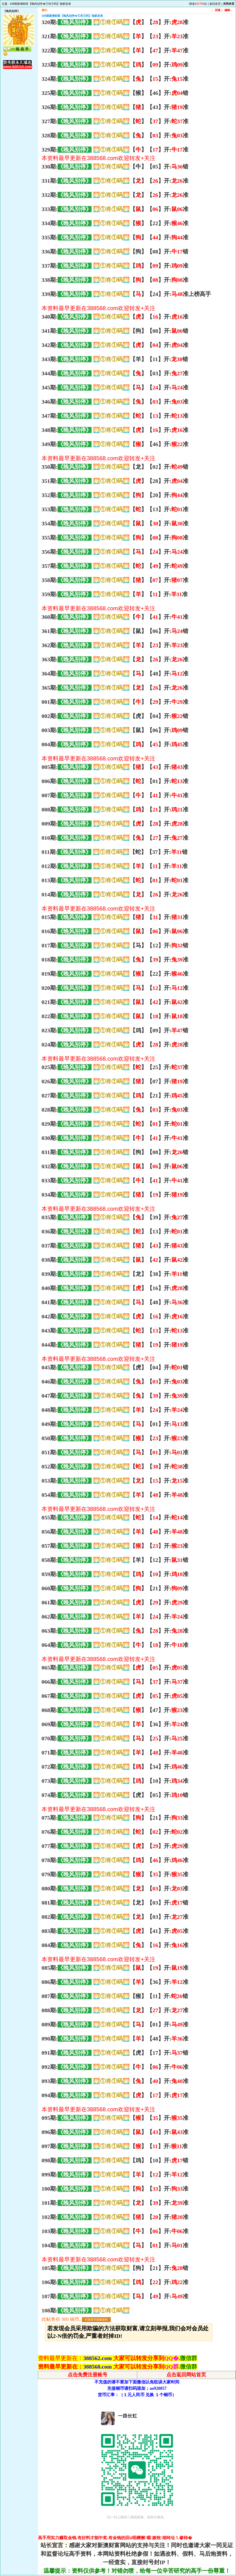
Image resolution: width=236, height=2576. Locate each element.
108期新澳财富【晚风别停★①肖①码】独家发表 (40, 3)
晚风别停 (11, 11)
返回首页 (215, 3)
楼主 (44, 10)
